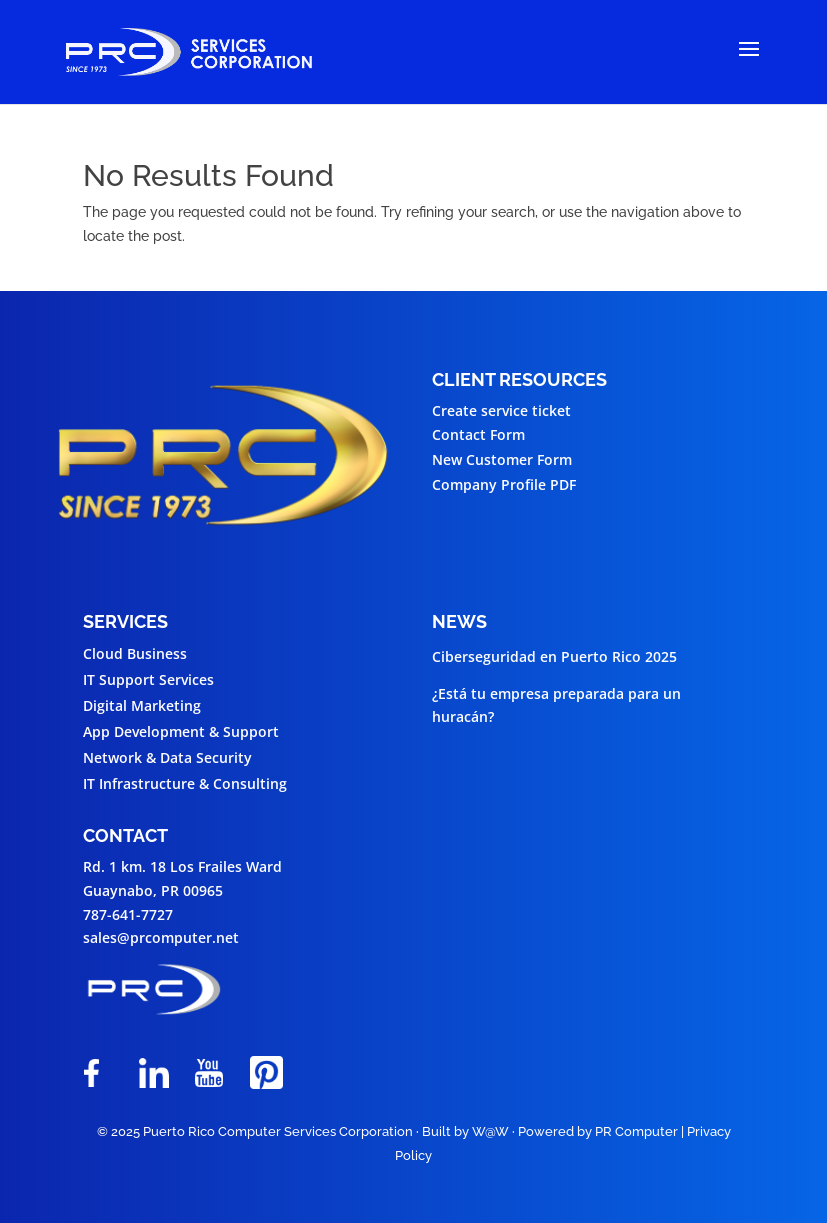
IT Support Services (148, 679)
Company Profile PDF (504, 484)
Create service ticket (501, 410)
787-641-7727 (128, 914)
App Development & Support (181, 731)
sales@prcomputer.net (161, 937)
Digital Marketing (142, 705)
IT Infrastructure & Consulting (185, 783)
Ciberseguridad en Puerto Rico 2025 (554, 656)
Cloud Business (135, 653)
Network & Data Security (167, 757)
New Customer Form (502, 459)
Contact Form (478, 434)
